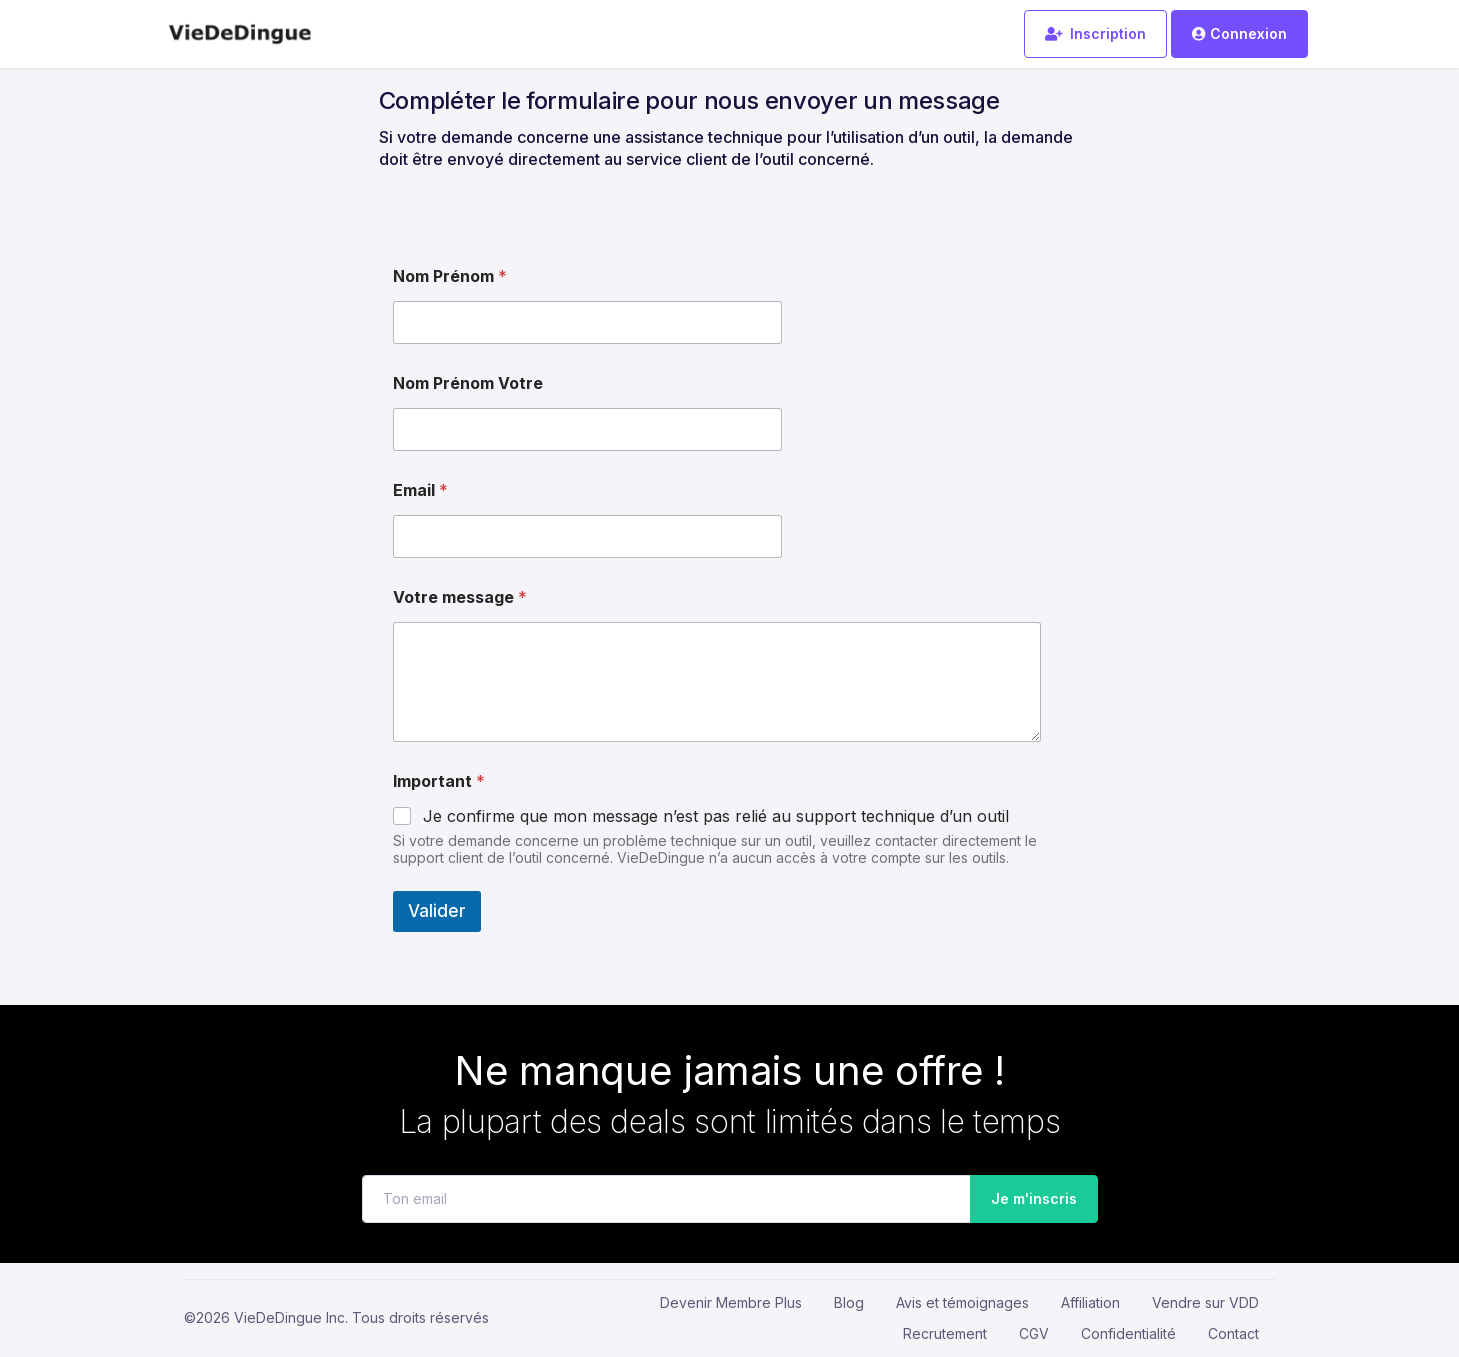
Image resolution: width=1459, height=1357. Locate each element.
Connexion (1239, 33)
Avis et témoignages (962, 1302)
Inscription (1095, 33)
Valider (437, 911)
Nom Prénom (450, 276)
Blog (849, 1302)
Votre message (460, 597)
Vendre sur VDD (1205, 1302)
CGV (1034, 1333)
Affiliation (1090, 1302)
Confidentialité (1128, 1333)
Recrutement (945, 1333)
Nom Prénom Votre (468, 383)
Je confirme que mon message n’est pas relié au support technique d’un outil (716, 816)
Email (420, 490)
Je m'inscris (1028, 1199)
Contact (1233, 1333)
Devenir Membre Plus (731, 1302)
